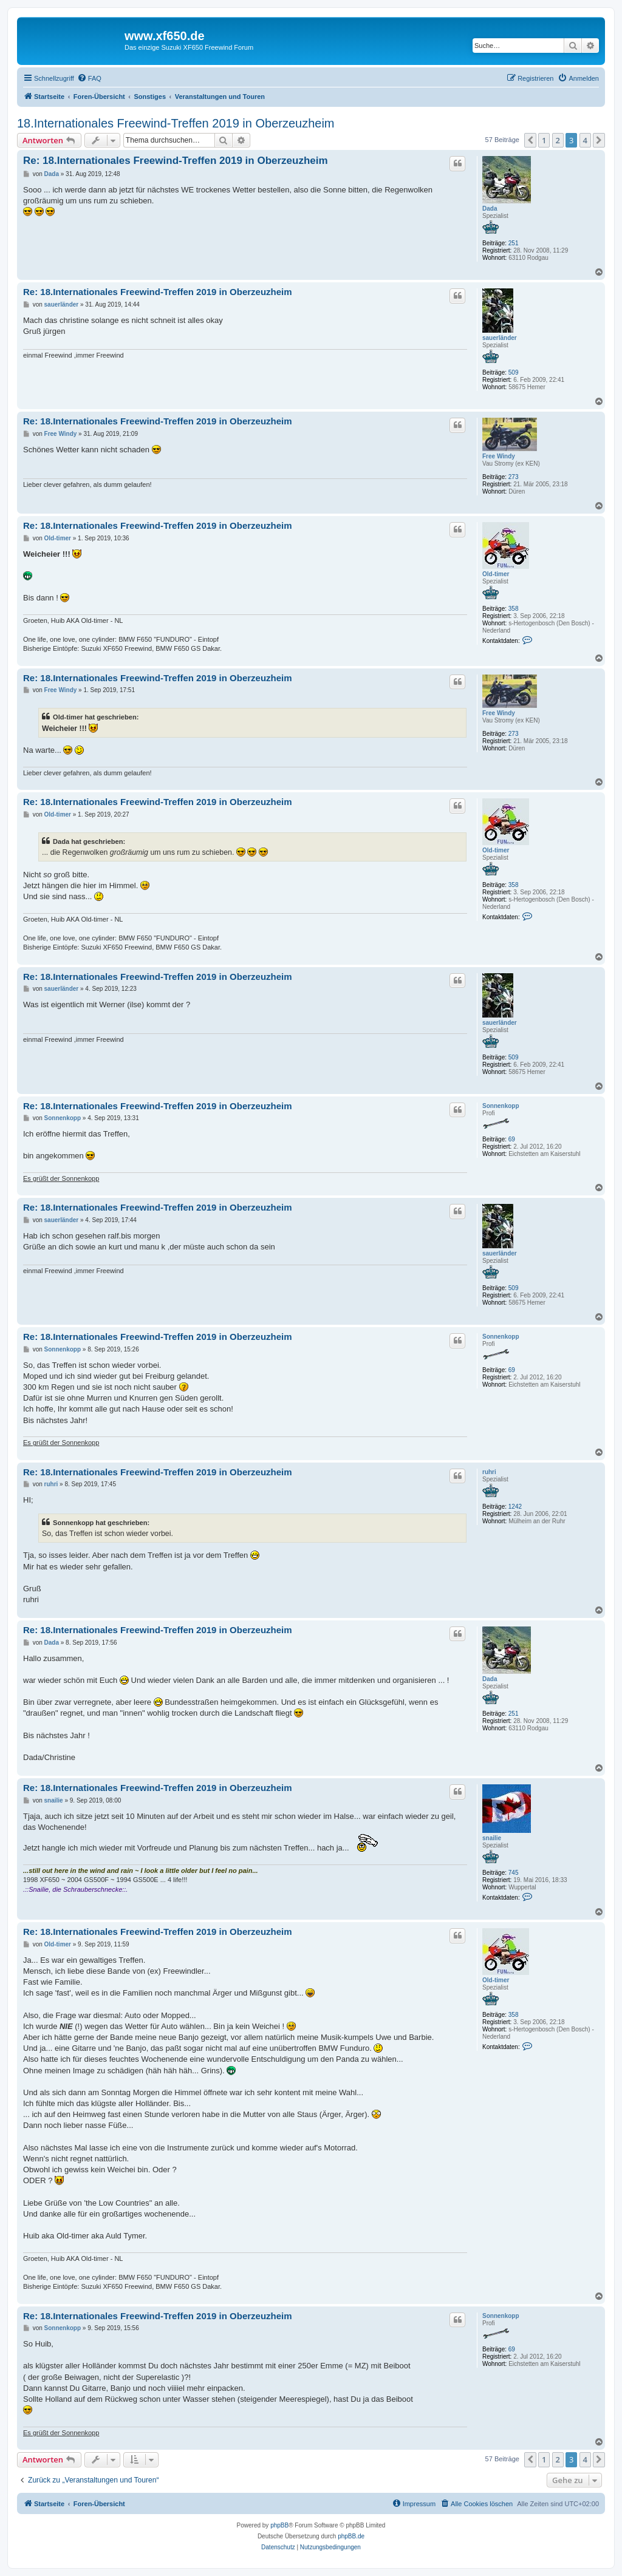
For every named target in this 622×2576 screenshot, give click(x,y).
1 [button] (544, 140)
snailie (491, 1838)
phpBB (279, 2525)
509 (513, 372)
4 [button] (585, 140)
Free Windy (498, 456)
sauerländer (499, 338)
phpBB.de (351, 2536)
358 (513, 608)
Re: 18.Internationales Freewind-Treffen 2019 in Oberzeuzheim (175, 160)
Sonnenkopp (500, 1106)
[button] (530, 140)
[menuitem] (89, 78)
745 (513, 1872)
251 (513, 243)
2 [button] (558, 140)
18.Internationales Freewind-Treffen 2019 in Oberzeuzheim (176, 123)
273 (513, 477)
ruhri (489, 1472)
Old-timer (495, 574)
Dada (489, 208)
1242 (515, 1506)
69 (511, 1139)
